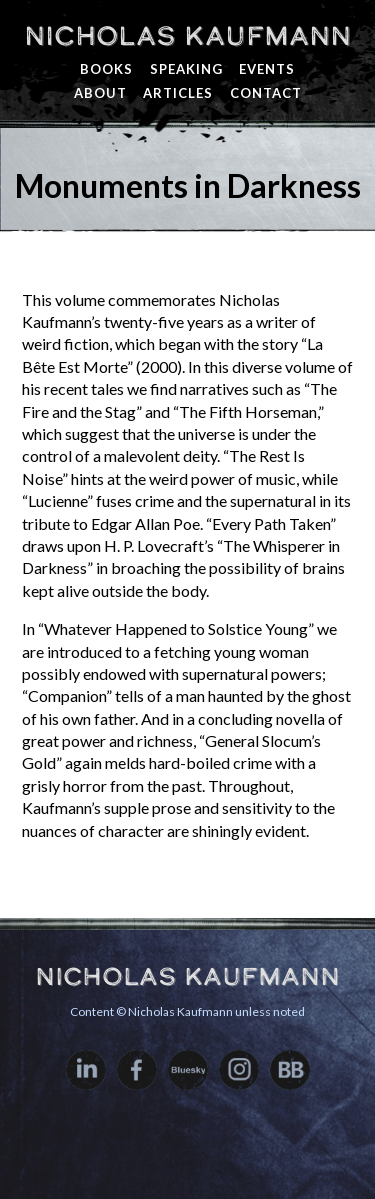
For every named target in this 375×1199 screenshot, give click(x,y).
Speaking (186, 69)
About (100, 93)
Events (267, 69)
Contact (266, 93)
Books (106, 69)
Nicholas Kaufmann (187, 36)
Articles (178, 93)
